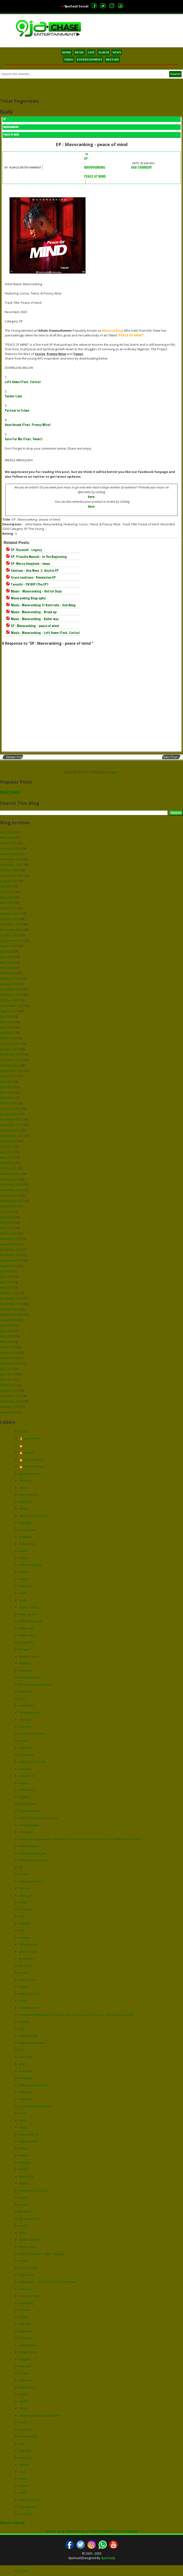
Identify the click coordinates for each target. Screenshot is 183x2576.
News (23, 2261)
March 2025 (8, 908)
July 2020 (6, 1211)
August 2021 (8, 1141)
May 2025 (7, 897)
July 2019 (6, 1271)
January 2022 (9, 1114)
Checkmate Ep (29, 1712)
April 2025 (7, 902)
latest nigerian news (33, 2085)
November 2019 (11, 1255)
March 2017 (8, 1385)
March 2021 (8, 1168)
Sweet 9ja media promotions (39, 2415)
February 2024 (10, 978)
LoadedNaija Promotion (36, 2106)
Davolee (25, 1769)
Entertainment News (33, 1860)
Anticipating (27, 1544)
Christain (25, 1719)
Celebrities (27, 1705)
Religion (24, 2359)
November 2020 (11, 1190)
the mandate (28, 2436)
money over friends (33, 2190)
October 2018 (9, 1309)
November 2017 (11, 1363)
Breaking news (30, 1677)
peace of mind (11, 134)
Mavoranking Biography (28, 598)
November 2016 (11, 1401)
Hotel (23, 2000)
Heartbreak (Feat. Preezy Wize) (28, 424)
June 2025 (7, 892)
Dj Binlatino (27, 1790)
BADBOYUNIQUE (30, 1621)
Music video (27, 2247)
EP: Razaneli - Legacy (26, 550)
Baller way (26, 1628)
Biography (26, 1642)
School (24, 2373)
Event (23, 1874)
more (23, 2197)
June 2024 (7, 957)
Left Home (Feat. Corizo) (23, 382)
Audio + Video (29, 1607)
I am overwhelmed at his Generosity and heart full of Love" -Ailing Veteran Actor (76, 2015)
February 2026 (10, 848)
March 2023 (8, 1038)
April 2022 (7, 1097)
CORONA (25, 1747)
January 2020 (9, 1244)
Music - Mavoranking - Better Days (36, 591)
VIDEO (68, 59)
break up (25, 1670)
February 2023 (10, 1043)
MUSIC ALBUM (29, 2239)
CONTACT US (75, 2531)
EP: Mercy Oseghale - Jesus (30, 563)
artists (23, 1572)
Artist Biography (30, 1565)
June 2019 (7, 1276)
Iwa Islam (25, 2057)
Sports (24, 2401)
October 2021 (9, 1130)
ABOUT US (53, 2531)
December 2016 (11, 1396)
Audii (22, 1593)
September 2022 (12, 1071)
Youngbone (27, 2507)
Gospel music (29, 1944)
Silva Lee (25, 2380)
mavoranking (11, 127)
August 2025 (8, 881)
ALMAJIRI (25, 1523)
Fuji (21, 1916)
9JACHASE (10, 792)
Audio (23, 1600)
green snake (28, 1951)
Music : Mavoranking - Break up (33, 612)
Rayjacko (25, 2331)
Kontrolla (25, 2078)
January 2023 (9, 1049)
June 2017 (7, 1374)
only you (25, 2289)
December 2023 (11, 989)
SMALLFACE (27, 2387)
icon (22, 2029)
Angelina (25, 1537)
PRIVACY (109, 2531)
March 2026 (8, 843)
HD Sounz (26, 1965)
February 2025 (10, 913)
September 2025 (12, 875)
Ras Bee (25, 2324)
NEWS (116, 52)
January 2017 (9, 1390)
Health (24, 1972)
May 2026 (7, 832)
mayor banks (28, 2141)
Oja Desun (26, 2275)
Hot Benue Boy (30, 1994)
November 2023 (11, 995)
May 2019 (7, 1282)
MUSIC (79, 52)
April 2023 (7, 1032)
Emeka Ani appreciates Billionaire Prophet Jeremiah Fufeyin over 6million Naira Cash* (80, 1839)
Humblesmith (28, 2008)
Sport (23, 2394)
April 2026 (7, 837)
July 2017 (6, 1369)
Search (175, 74)
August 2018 (8, 1320)
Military (24, 2155)
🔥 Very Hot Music (32, 1466)
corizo (23, 1741)
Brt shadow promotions (36, 1684)
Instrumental (28, 2036)
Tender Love (13, 396)
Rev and (25, 2366)
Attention (25, 1586)
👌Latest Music (30, 1438)
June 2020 (7, 1217)
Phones (24, 2310)
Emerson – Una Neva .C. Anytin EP (35, 570)
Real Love (26, 2338)
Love (22, 2113)
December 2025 (11, 859)
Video (23, 2478)
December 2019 (11, 1249)
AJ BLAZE (25, 1502)
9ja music (25, 1480)
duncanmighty (29, 1825)
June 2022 (7, 1087)
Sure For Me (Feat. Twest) (23, 439)
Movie (23, 2204)
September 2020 (12, 1201)
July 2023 (6, 1016)
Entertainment (29, 1846)
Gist (22, 1930)
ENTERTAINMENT (89, 59)
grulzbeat (26, 1958)
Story (23, 2408)
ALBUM (103, 52)
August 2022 (8, 1076)
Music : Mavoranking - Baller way (35, 619)
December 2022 (11, 1054)
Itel (21, 2050)
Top (22, 2443)
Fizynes (24, 1888)
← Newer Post (13, 757)
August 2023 (8, 1011)
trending (25, 2457)
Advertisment (28, 1494)
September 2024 (12, 940)
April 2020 (7, 1228)
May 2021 (7, 1157)
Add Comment (141, 167)
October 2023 (9, 1000)
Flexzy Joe (26, 1895)
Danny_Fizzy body (32, 1762)
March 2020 (8, 1233)
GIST (91, 52)
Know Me (25, 2071)
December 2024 (11, 924)
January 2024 (9, 984)
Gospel (24, 1937)
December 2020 (11, 1184)
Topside (25, 2450)
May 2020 (7, 1222)
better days (27, 1635)
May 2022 (7, 1092)
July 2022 (6, 1081)
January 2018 (9, 1358)
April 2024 (7, 967)
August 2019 (8, 1266)
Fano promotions (31, 1881)
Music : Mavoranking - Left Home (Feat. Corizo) (45, 632)
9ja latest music (30, 1473)
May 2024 (7, 962)
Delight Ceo (27, 1776)
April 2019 (7, 1287)
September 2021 (12, 1136)
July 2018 (6, 1325)
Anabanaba (27, 1530)
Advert (24, 1488)
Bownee (25, 1663)
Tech (22, 2422)
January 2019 (9, 1293)
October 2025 (9, 870)
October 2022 (9, 1065)
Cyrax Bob (26, 1755)
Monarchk (26, 2176)
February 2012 (10, 1407)
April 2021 (7, 1163)
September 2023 (12, 1006)
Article (23, 1558)
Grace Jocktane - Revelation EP (33, 577)
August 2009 (8, 1412)
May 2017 (7, 1379)
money (24, 2183)
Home (23, 2570)
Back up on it (28, 1614)
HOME (66, 52)
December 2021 (11, 1119)
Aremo (24, 1551)
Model (23, 2169)
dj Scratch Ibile (29, 1811)
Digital (23, 1783)
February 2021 (10, 1173)
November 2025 (11, 864)
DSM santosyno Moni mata (38, 1818)
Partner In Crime (17, 410)
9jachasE (107, 2558)
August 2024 (8, 946)
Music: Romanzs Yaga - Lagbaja (41, 2253)
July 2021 (6, 1146)
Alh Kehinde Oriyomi (33, 1516)
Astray (23, 1579)
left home (26, 2092)
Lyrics (23, 2120)
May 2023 (7, 1027)
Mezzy (24, 2148)
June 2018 (7, 1331)
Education (26, 1832)
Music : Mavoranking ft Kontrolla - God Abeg (43, 605)
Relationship (28, 2352)
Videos (24, 2486)
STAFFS (94, 2531)
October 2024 (9, 935)
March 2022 (8, 1103)
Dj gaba (24, 1797)
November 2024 (11, 930)
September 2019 (12, 1260)
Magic (23, 2127)
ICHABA (24, 2022)
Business (25, 1691)
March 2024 (8, 973)
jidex (22, 2064)
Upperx (24, 2464)
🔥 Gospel (26, 1452)
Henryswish (27, 1980)
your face (26, 2514)
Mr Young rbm (29, 2218)
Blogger (112, 772)
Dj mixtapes (27, 1804)
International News (32, 2043)
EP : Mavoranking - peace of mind (35, 626)
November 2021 (11, 1125)
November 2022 (11, 1060)
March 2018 (8, 1347)
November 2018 (11, 1304)
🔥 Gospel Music (31, 1459)
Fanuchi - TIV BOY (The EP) (29, 584)
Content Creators (31, 1733)
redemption (27, 2345)
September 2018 (12, 1314)
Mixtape (25, 2162)
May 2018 (7, 1336)
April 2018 (7, 1341)
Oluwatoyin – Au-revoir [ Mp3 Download (47, 2282)
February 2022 (10, 1108)
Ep (4, 119)
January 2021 (9, 1179)
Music (23, 1431)
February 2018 (10, 1352)
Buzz (22, 1698)
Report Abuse (12, 2522)
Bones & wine (29, 1656)
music (23, 2225)
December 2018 (11, 1298)
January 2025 (9, 919)
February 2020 (10, 1239)
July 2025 (6, 886)
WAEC (23, 2492)
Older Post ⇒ (171, 757)
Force (23, 1902)
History (24, 1986)
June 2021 (7, 1152)
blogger (24, 1649)
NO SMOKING (28, 2268)
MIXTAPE (112, 59)
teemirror (26, 2429)
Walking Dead (29, 2500)
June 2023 (7, 1022)
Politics (24, 2317)
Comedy (25, 1726)
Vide (22, 2472)
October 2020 (9, 1195)
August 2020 (8, 1206)
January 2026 (9, 854)
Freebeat (25, 1909)
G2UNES (25, 1923)
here (91, 496)
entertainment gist (32, 1853)
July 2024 (6, 951)
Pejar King (26, 2303)
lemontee (26, 2099)
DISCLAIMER (128, 2531)
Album (23, 1508)
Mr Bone (25, 2211)
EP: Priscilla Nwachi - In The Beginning (39, 556)
